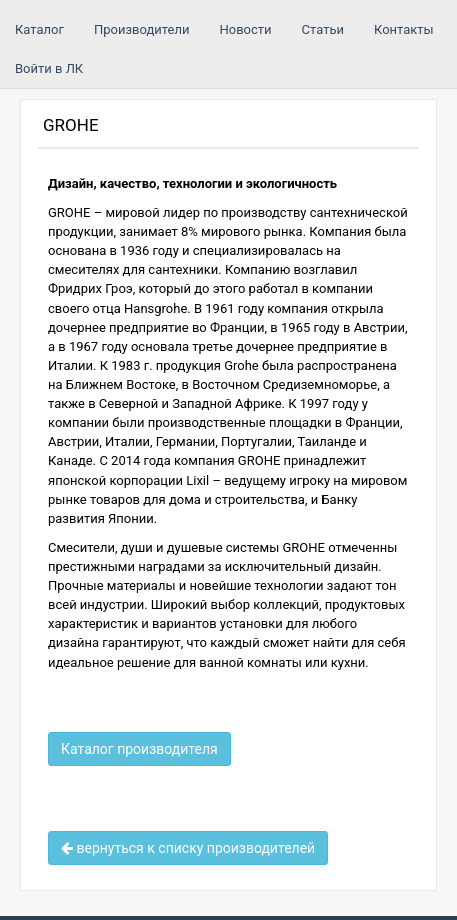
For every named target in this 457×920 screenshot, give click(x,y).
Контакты (404, 29)
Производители (142, 29)
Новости (245, 29)
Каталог (39, 29)
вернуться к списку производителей (188, 848)
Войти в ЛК (49, 68)
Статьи (323, 29)
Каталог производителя (139, 749)
